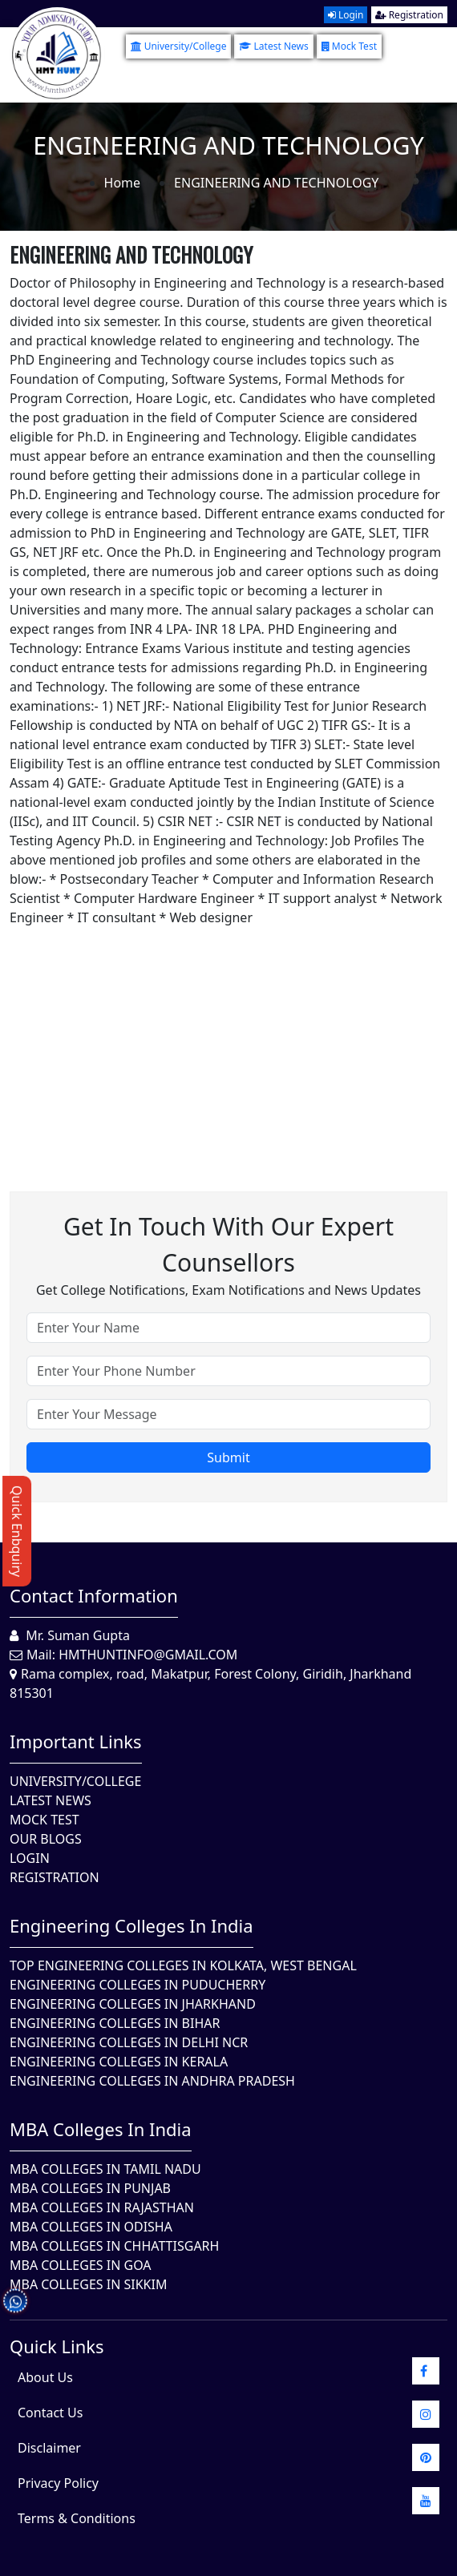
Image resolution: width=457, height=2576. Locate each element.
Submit (228, 1457)
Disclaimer (49, 2448)
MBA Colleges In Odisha (91, 2226)
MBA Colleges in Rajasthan (102, 2207)
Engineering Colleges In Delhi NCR (129, 2042)
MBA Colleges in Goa (81, 2265)
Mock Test (349, 46)
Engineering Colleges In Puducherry (137, 1984)
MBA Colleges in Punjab (90, 2188)
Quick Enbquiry (17, 1531)
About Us (45, 2377)
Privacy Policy (58, 2483)
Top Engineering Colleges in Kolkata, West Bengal (183, 1965)
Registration (409, 15)
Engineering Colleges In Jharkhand (133, 2004)
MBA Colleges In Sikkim (88, 2284)
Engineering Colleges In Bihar (115, 2023)
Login (346, 15)
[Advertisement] (228, 1039)
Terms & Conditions (76, 2518)
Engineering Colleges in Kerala (119, 2061)
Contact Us (50, 2412)
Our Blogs (46, 1839)
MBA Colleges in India (101, 2129)
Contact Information (94, 1595)
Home (122, 182)
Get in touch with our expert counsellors (228, 1244)
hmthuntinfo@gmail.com (148, 1654)
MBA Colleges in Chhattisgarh (114, 2246)
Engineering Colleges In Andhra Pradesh (152, 2081)
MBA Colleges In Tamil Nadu (105, 2169)
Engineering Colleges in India (131, 1925)
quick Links (57, 2346)
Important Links (76, 1741)
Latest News (273, 46)
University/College (179, 46)
